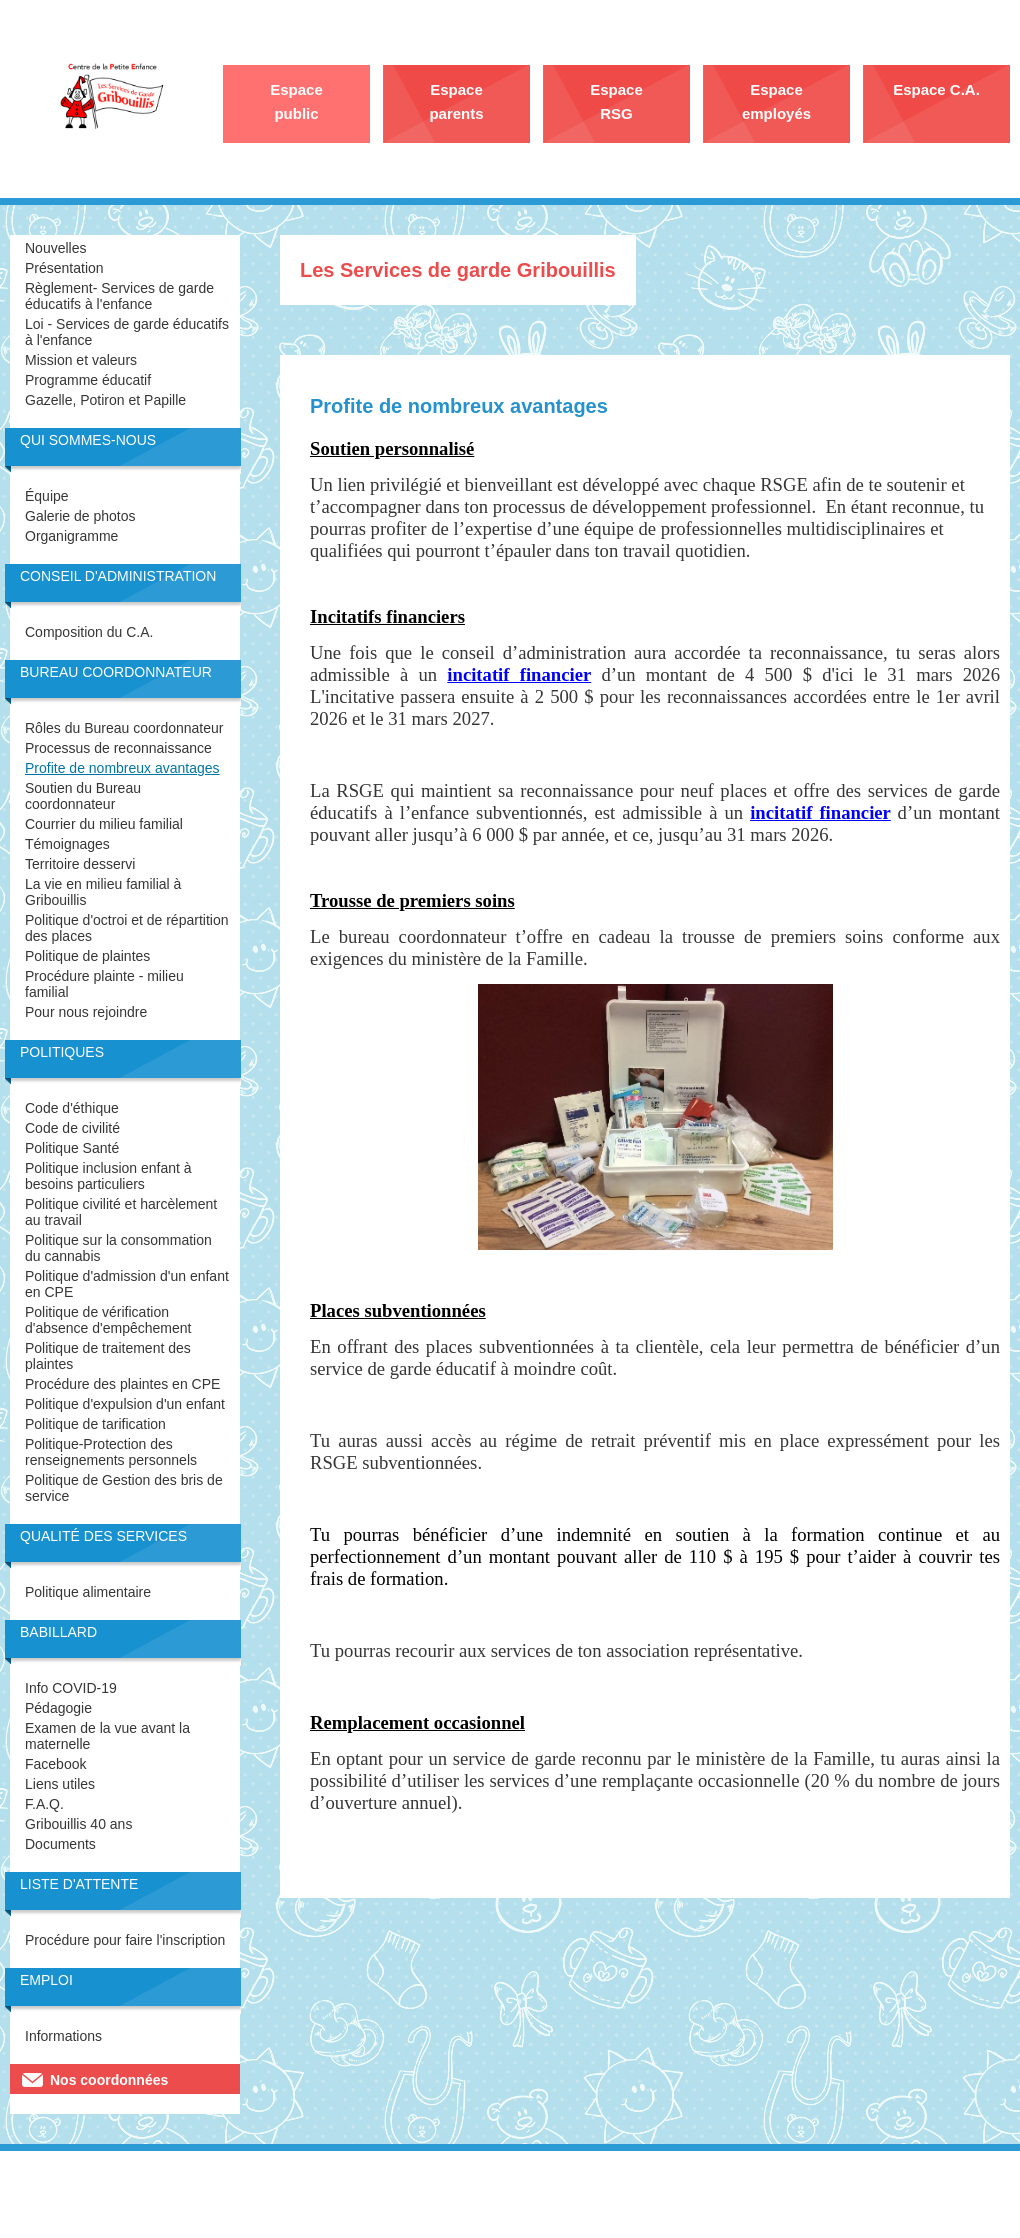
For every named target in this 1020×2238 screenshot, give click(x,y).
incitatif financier (820, 812)
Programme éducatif (88, 380)
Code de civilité (72, 1128)
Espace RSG (616, 101)
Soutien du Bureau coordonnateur (83, 796)
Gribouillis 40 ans (78, 1824)
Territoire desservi (80, 864)
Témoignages (67, 844)
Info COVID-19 (71, 1688)
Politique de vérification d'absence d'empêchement (108, 1320)
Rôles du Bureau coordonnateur (124, 728)
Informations (63, 2036)
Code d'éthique (72, 1108)
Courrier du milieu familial (104, 824)
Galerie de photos (80, 516)
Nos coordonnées (109, 2080)
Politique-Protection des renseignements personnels (111, 1452)
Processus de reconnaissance (118, 748)
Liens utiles (60, 1784)
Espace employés (776, 101)
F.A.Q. (44, 1804)
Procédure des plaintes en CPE (122, 1384)
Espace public (296, 101)
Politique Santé (72, 1148)
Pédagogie (58, 1708)
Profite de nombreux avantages (122, 768)
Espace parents (456, 101)
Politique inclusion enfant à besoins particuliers (108, 1176)
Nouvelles (55, 248)
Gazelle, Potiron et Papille (105, 400)
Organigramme (71, 536)
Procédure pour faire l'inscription (125, 1940)
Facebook (55, 1764)
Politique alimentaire (88, 1592)
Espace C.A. (936, 89)
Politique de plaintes (87, 956)
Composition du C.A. (89, 632)
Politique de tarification (95, 1424)
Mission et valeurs (81, 360)
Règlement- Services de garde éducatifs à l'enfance (119, 296)
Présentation (64, 268)
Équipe (47, 496)
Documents (60, 1844)
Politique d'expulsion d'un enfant (125, 1404)
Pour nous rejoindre (86, 1012)
